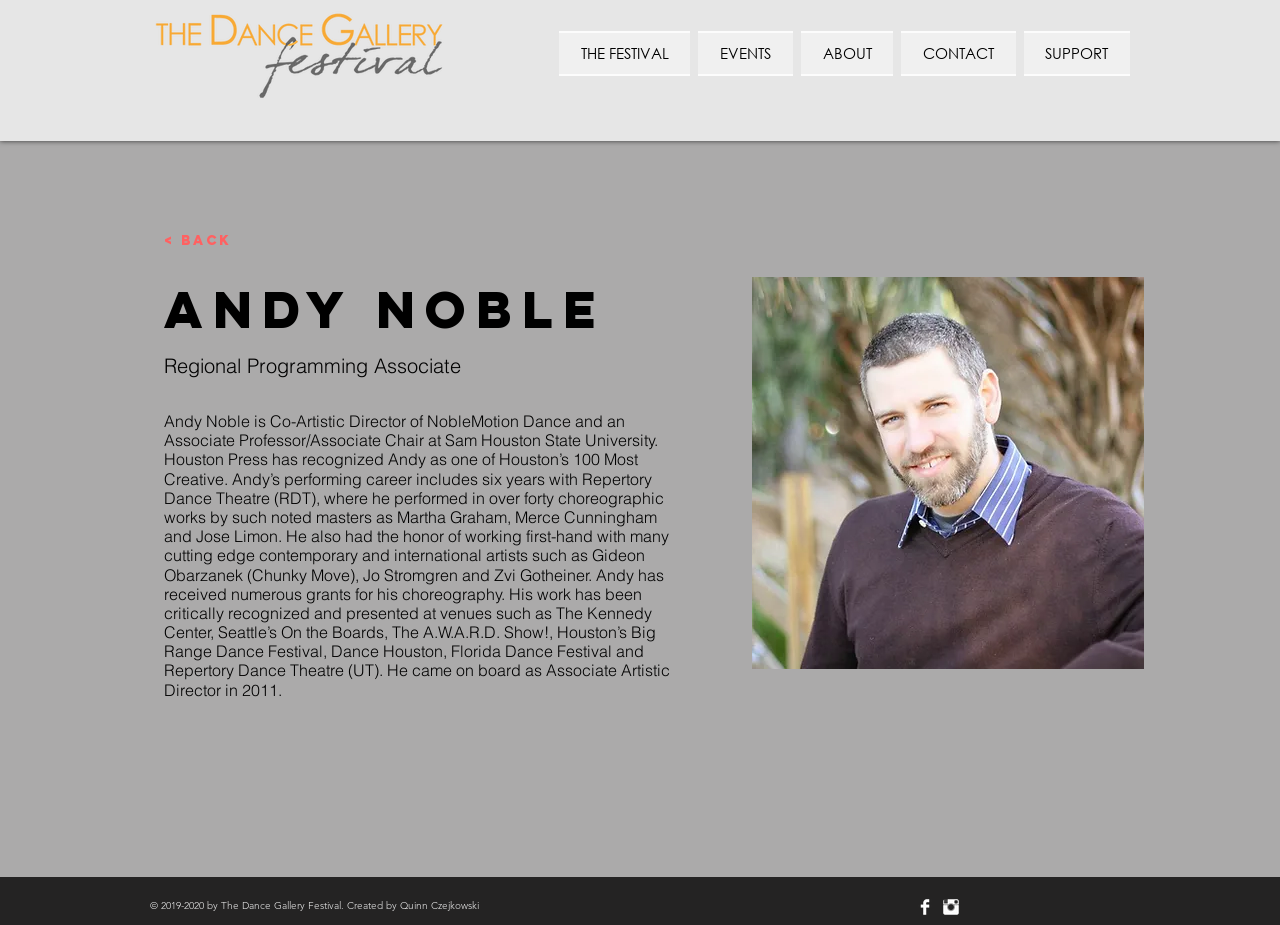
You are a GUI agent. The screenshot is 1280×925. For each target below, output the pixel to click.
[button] (958, 53)
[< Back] (203, 241)
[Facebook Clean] (925, 907)
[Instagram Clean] (951, 907)
